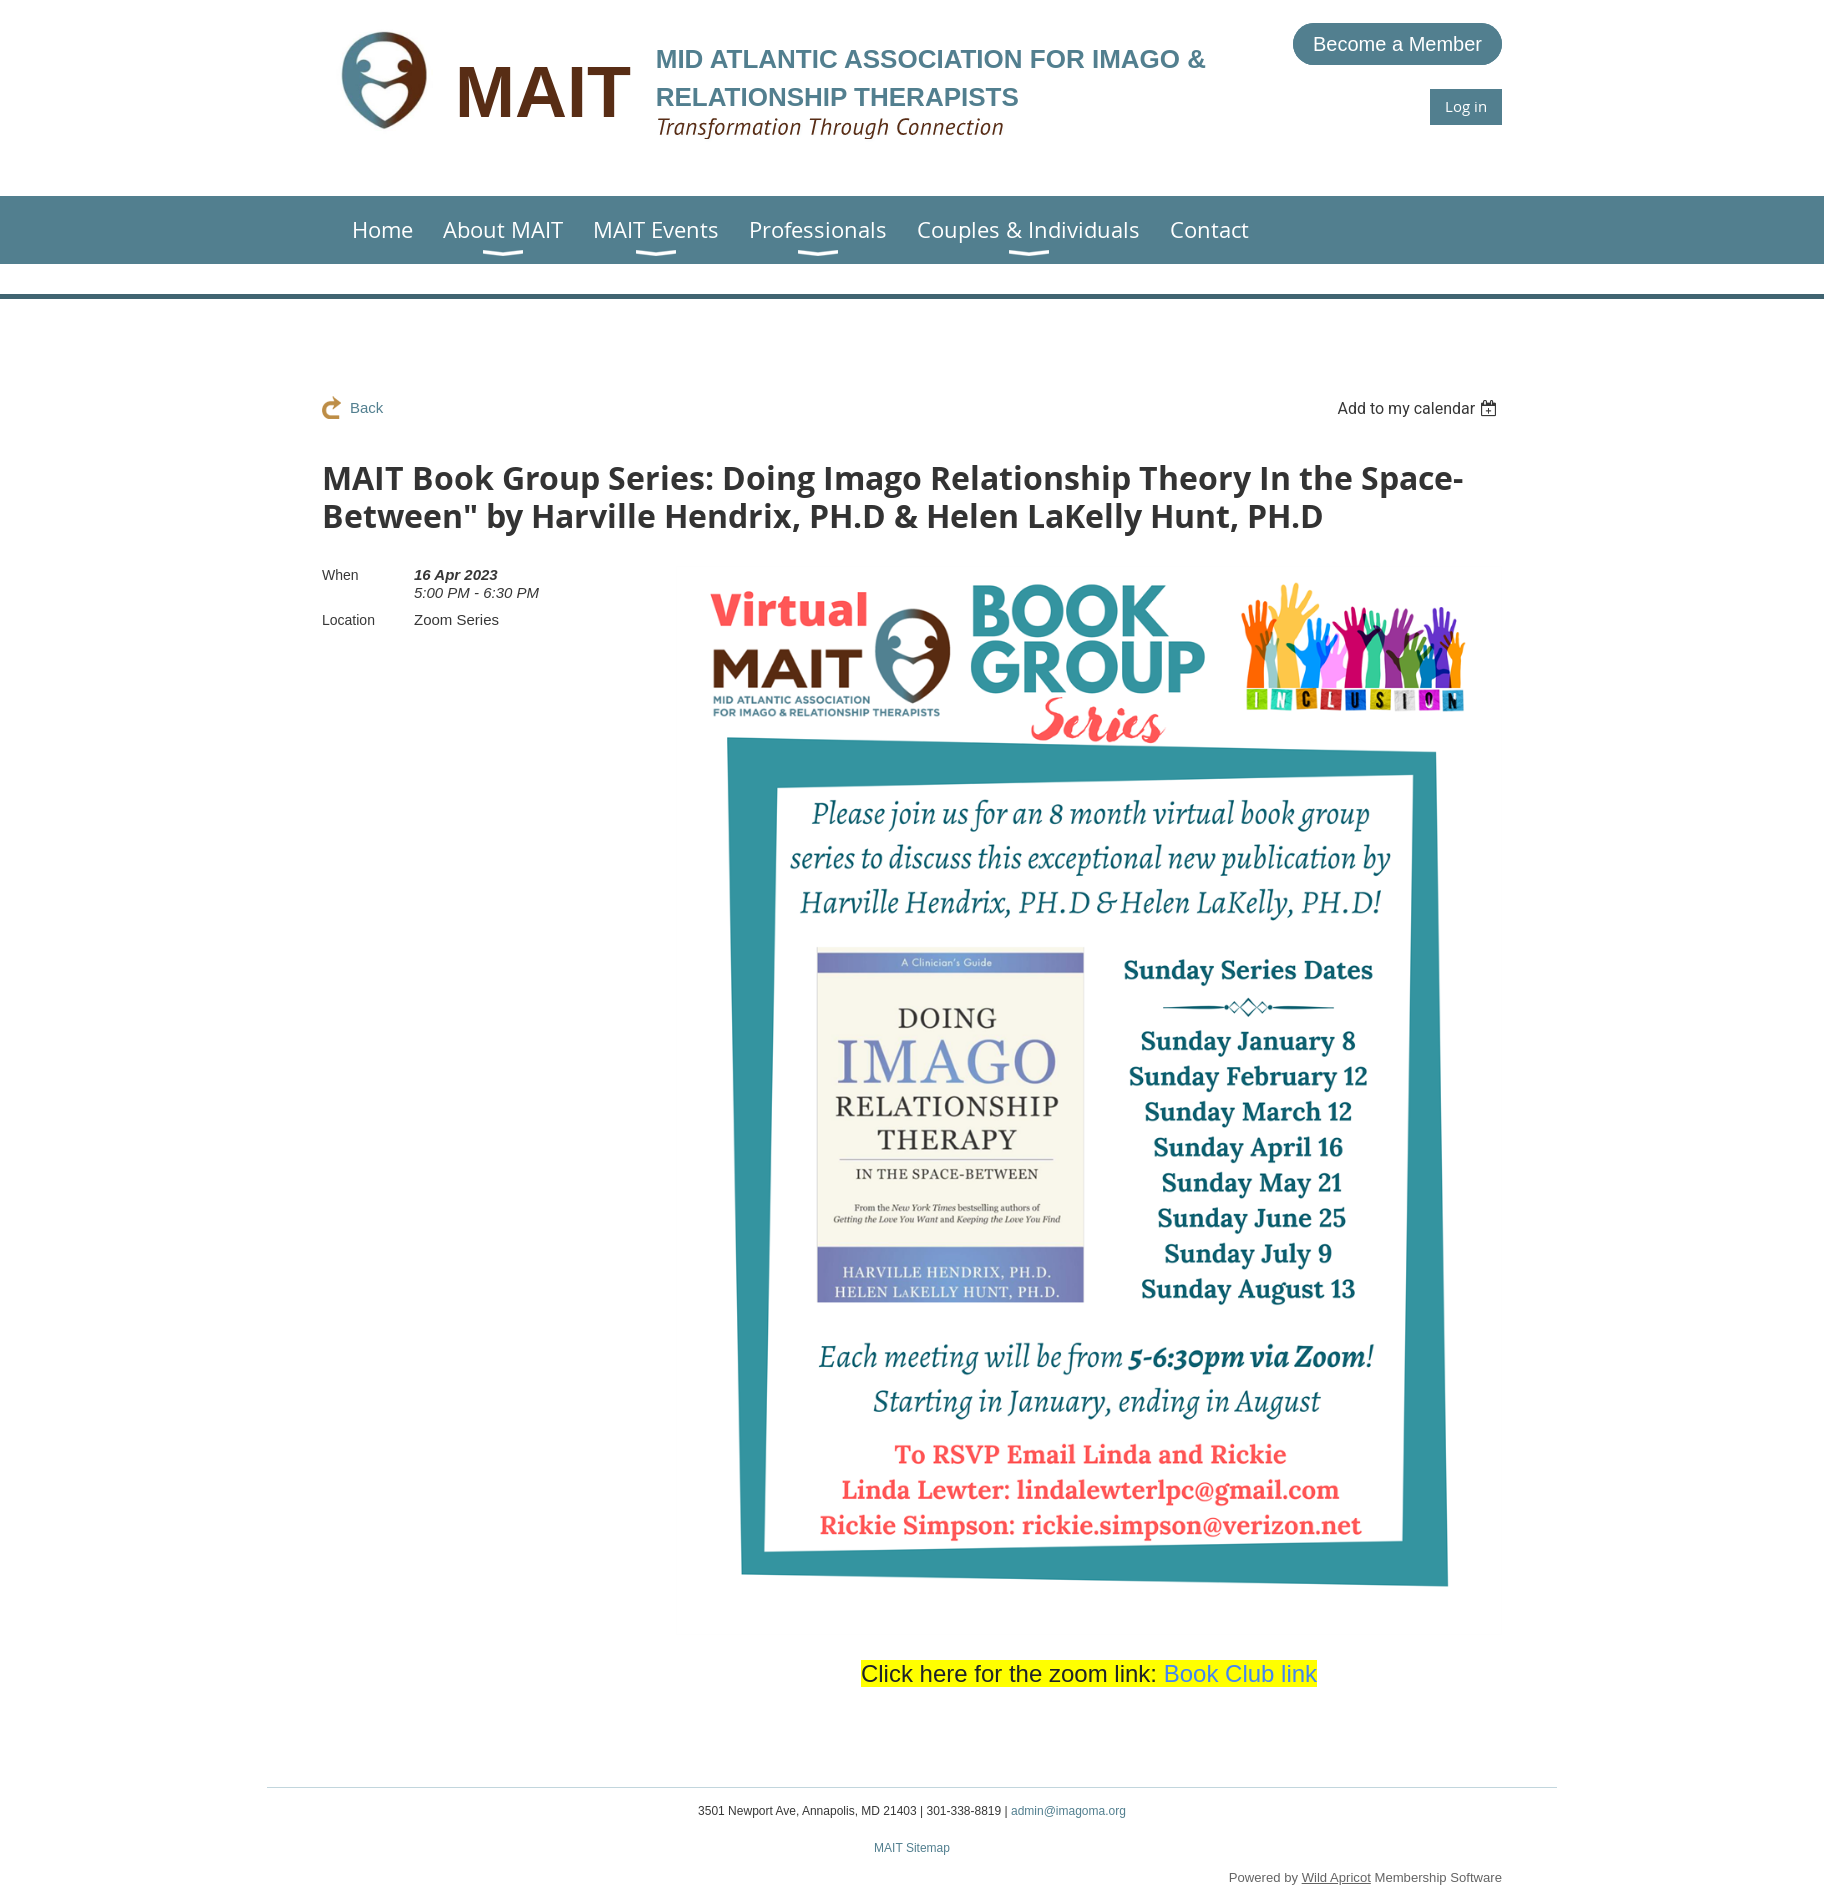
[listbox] (1419, 408)
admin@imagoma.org (1068, 1811)
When (340, 575)
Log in (1466, 106)
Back (366, 407)
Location (348, 620)
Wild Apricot (1336, 1877)
